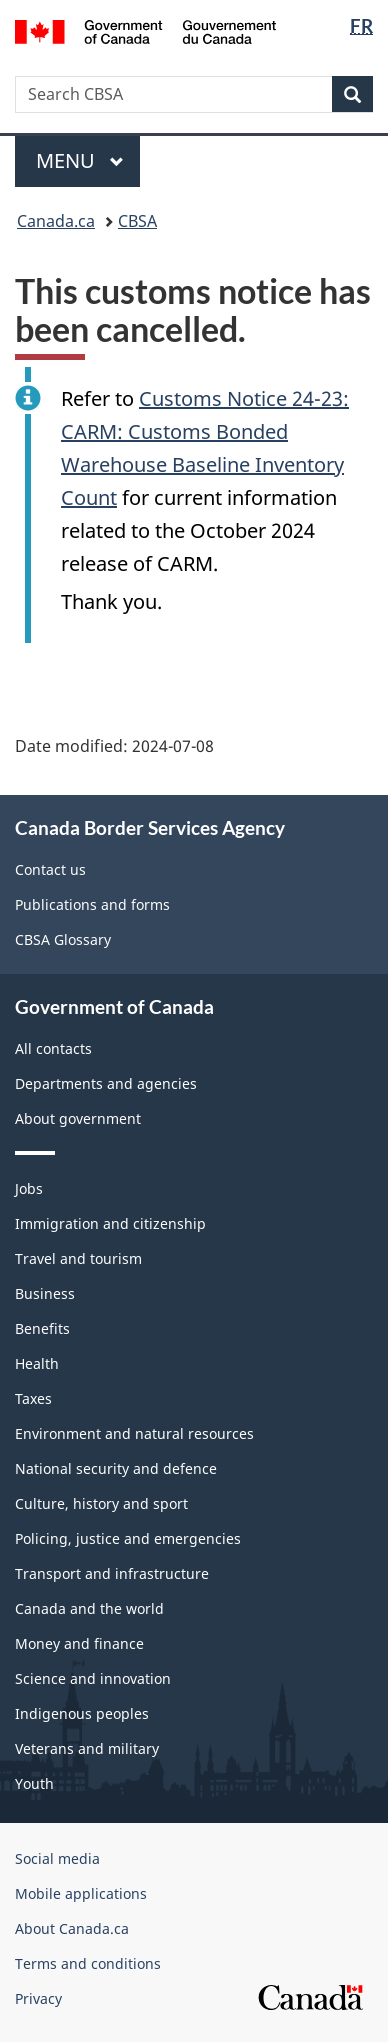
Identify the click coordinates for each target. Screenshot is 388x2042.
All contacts (53, 1048)
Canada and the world (89, 1608)
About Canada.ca (72, 1928)
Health (37, 1363)
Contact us (50, 869)
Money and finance (79, 1643)
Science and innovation (93, 1678)
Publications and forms (92, 904)
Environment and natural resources (134, 1433)
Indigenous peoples (82, 1713)
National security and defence (116, 1468)
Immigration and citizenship (110, 1223)
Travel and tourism (78, 1258)
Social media (57, 1858)
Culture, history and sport (101, 1503)
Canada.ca (56, 221)
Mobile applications (81, 1893)
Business (45, 1293)
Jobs (29, 1188)
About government (78, 1118)
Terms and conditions (88, 1963)
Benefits (42, 1328)
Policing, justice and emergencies (128, 1538)
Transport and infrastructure (112, 1573)
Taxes (33, 1398)
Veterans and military (87, 1748)
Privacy (38, 1998)
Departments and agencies (106, 1083)
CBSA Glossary (63, 939)
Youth (34, 1783)
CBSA (137, 221)
